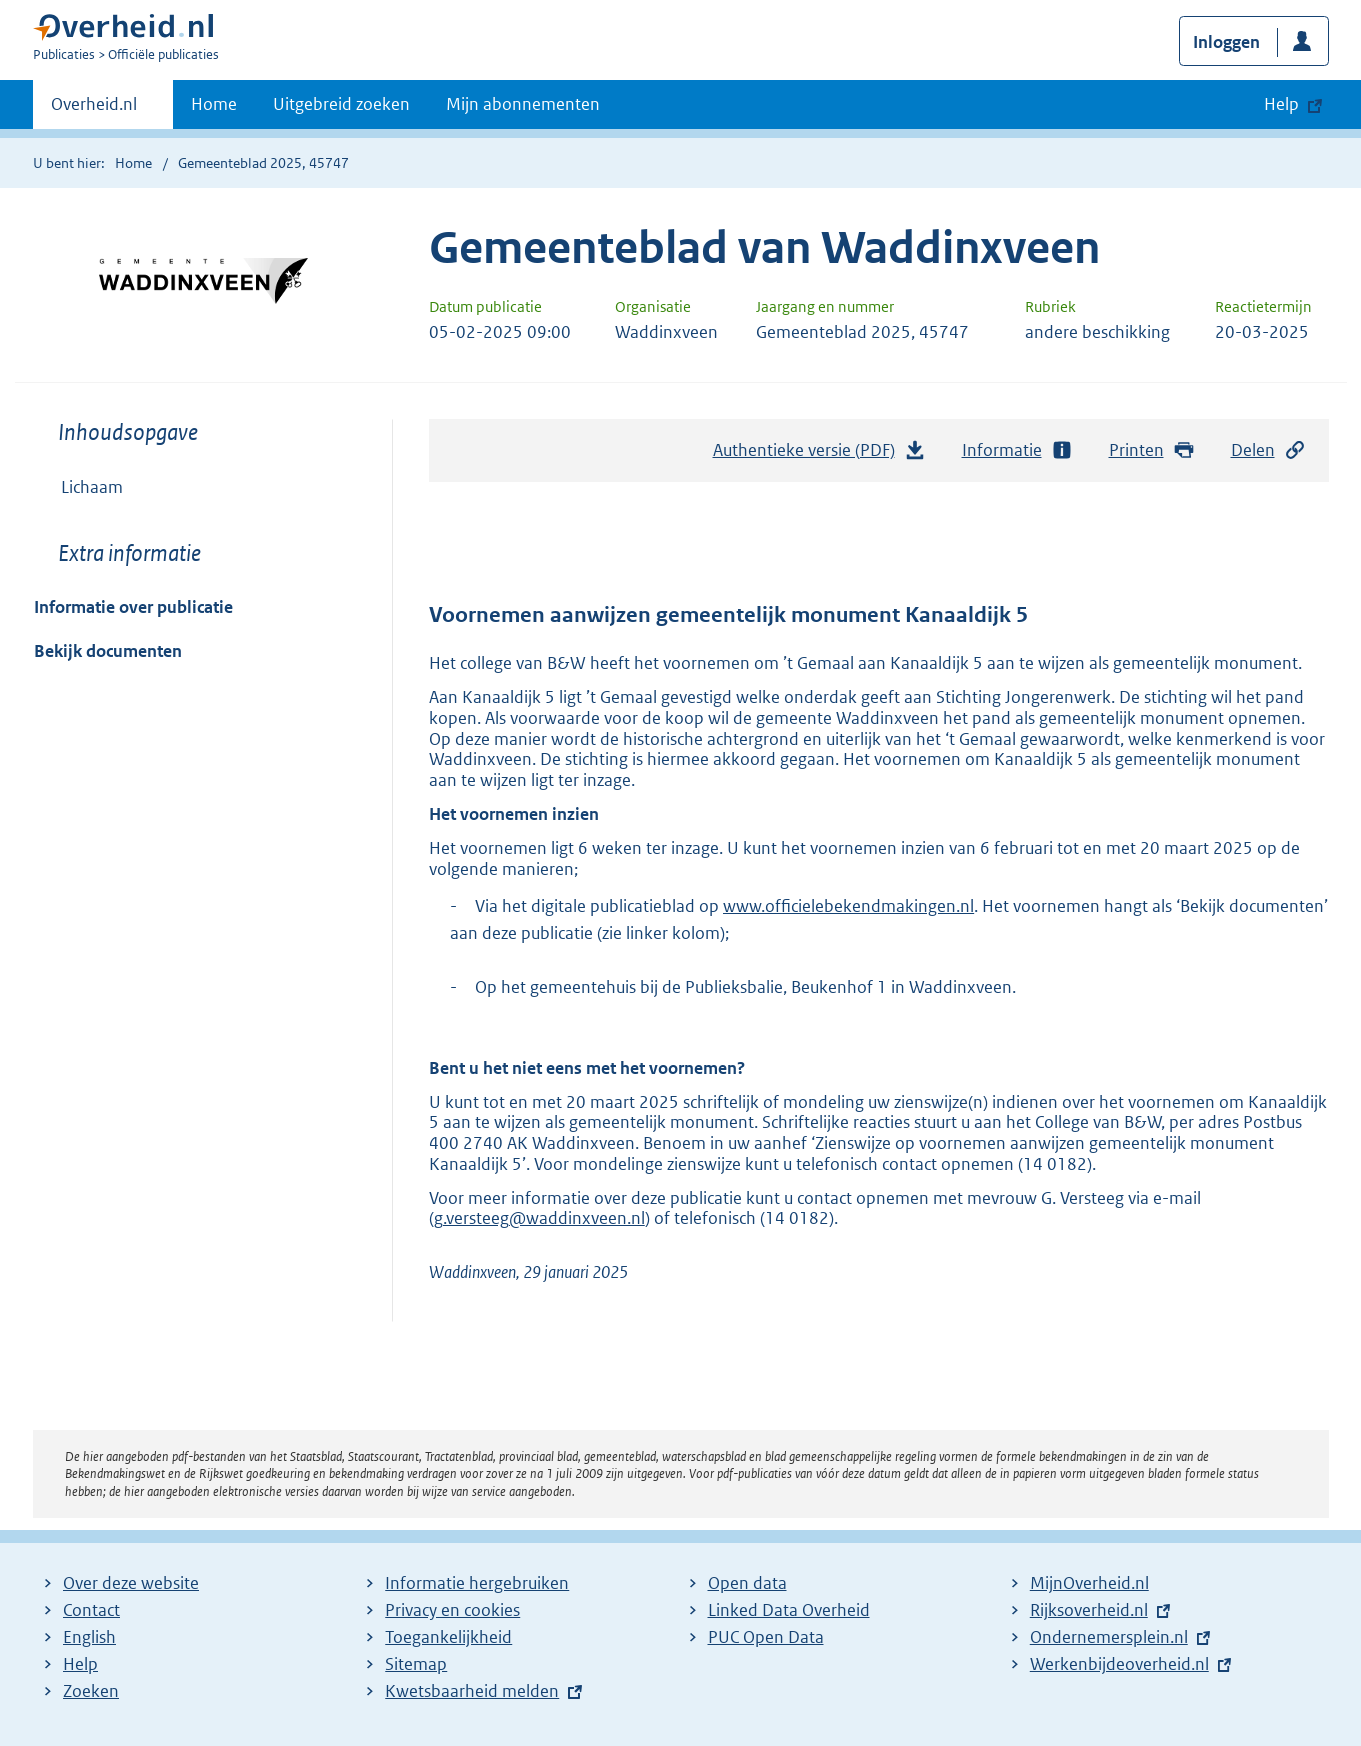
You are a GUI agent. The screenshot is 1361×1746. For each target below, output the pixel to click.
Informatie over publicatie (133, 607)
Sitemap (416, 1664)
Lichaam (92, 487)
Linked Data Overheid (789, 1610)
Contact (91, 1610)
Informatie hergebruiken (477, 1583)
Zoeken (91, 1691)
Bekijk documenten (108, 651)
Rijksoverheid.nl (1089, 1610)
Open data (747, 1583)
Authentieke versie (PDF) (820, 455)
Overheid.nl (94, 110)
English (89, 1637)
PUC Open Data (766, 1637)
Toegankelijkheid (448, 1637)
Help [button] (1281, 104)
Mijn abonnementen (523, 104)
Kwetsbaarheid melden (472, 1691)
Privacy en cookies (452, 1610)
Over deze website (131, 1583)
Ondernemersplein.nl (1109, 1637)
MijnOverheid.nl (1089, 1583)
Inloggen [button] (1226, 42)
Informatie (1018, 450)
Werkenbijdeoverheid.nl (1119, 1664)
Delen (1269, 450)
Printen (1152, 450)
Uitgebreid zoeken (341, 104)
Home (214, 104)
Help (80, 1664)
